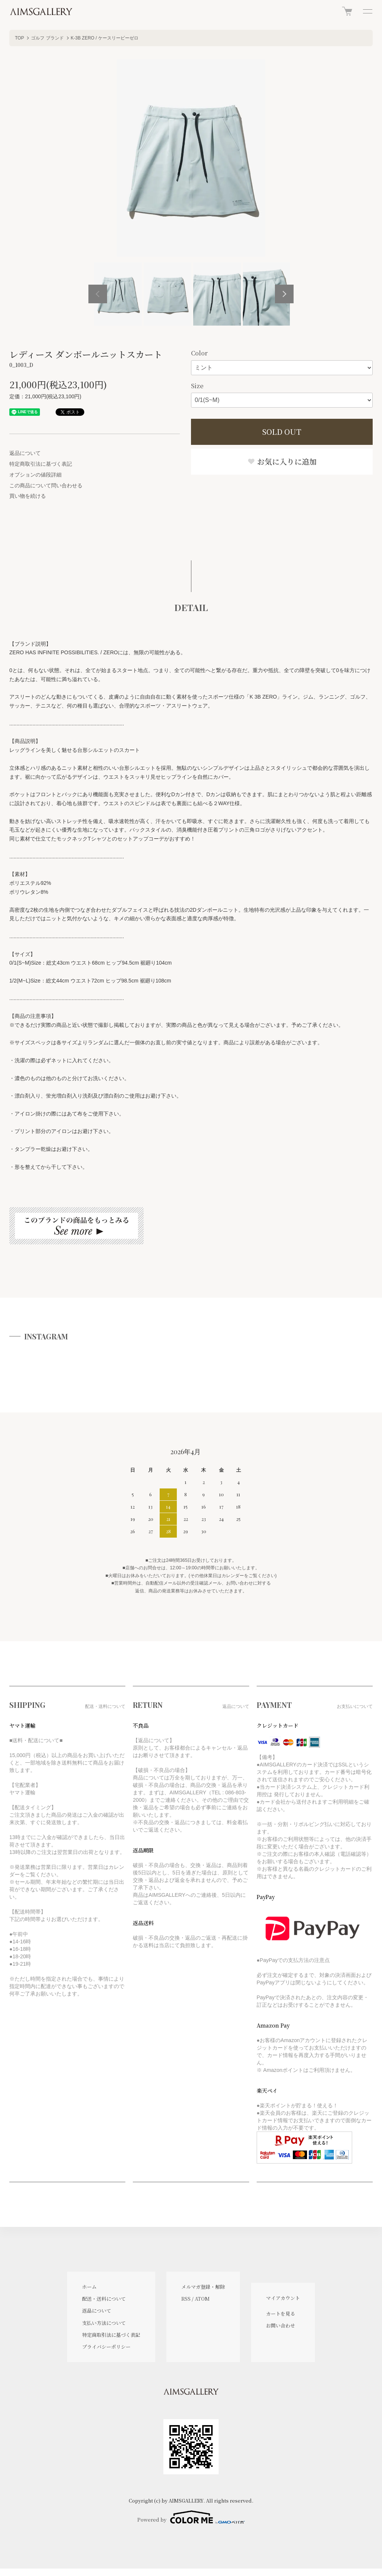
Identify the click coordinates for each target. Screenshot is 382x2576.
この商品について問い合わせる (45, 485)
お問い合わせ (280, 2325)
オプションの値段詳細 (35, 475)
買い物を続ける (27, 496)
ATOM (202, 2298)
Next (284, 294)
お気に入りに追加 (282, 461)
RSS (186, 2298)
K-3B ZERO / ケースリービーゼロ (104, 38)
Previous (97, 294)
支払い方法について (104, 2322)
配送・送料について (104, 2298)
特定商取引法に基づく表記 (40, 464)
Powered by (191, 2517)
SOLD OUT (281, 431)
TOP (19, 38)
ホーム (89, 2286)
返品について (25, 453)
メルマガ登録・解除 (203, 2286)
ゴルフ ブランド (47, 38)
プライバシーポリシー (106, 2346)
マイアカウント (283, 2297)
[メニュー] (367, 11)
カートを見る (280, 2313)
